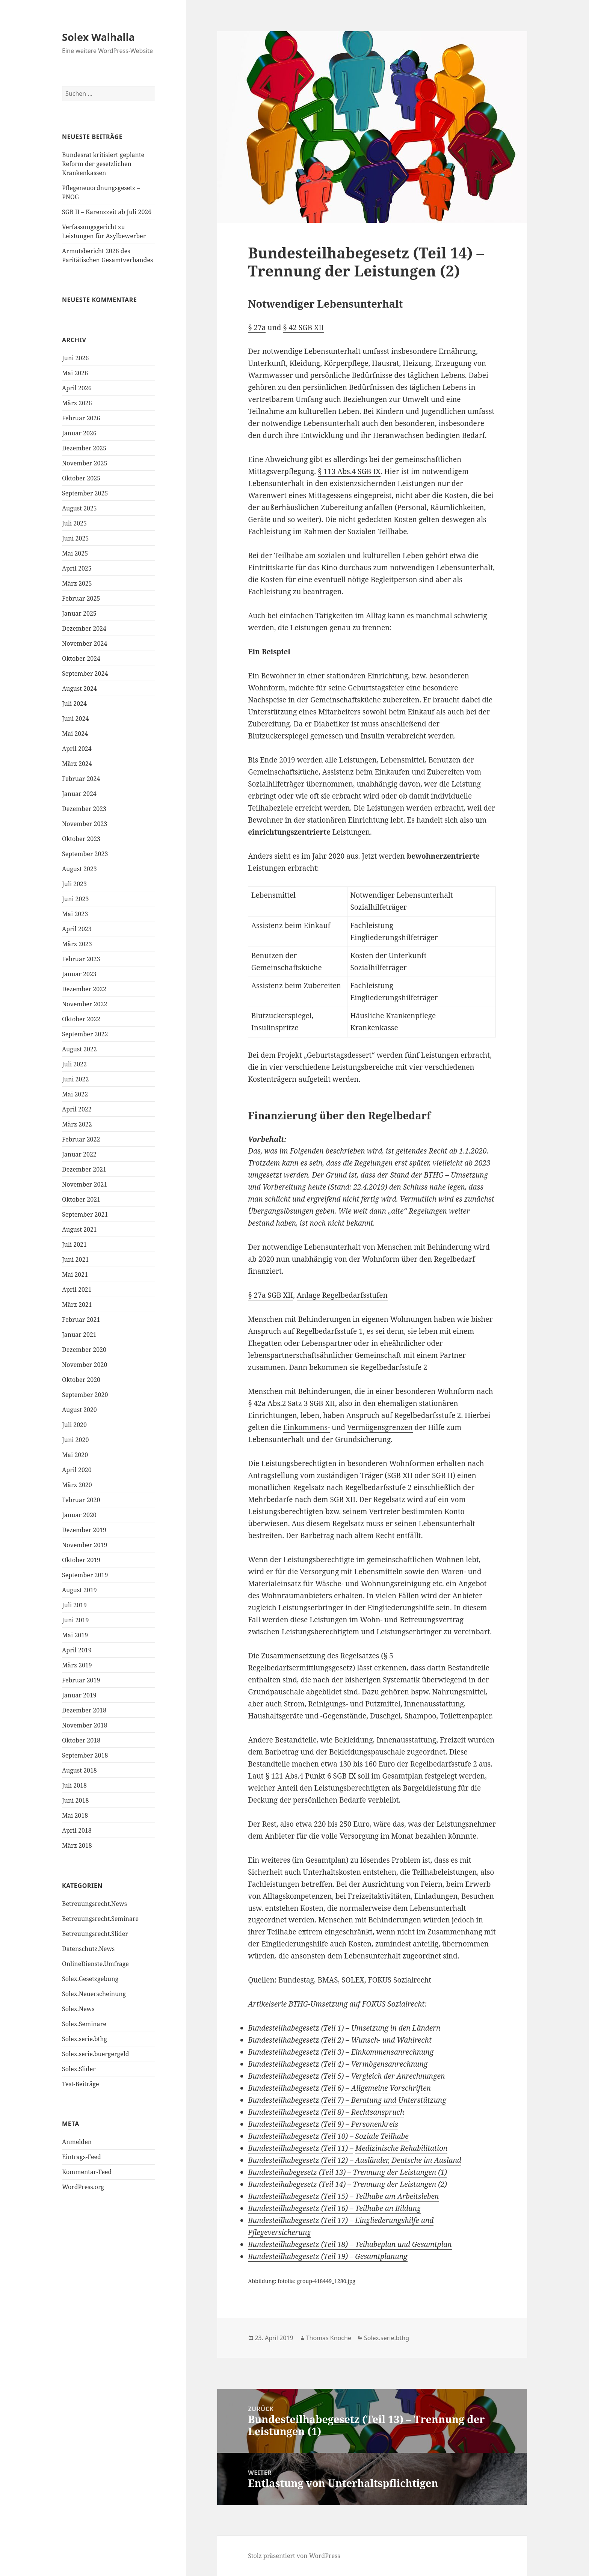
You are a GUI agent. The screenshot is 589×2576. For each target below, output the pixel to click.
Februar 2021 (81, 1319)
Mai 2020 (75, 1455)
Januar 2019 (79, 1695)
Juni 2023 (75, 899)
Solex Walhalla (98, 37)
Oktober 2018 (81, 1740)
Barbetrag (282, 1752)
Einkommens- (306, 1427)
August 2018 (79, 1770)
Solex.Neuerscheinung (94, 1994)
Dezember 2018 (84, 1710)
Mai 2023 (75, 914)
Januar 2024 (79, 794)
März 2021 (77, 1304)
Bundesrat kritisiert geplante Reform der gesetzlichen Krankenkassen (103, 164)
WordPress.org (83, 2187)
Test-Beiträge (80, 2084)
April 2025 (77, 568)
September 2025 (85, 493)
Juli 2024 (74, 703)
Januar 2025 (79, 613)
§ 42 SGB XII (303, 327)
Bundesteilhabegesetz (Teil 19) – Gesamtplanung (327, 2256)
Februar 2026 (81, 418)
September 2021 (85, 1214)
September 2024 (85, 673)
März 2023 (77, 944)
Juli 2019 (74, 1605)
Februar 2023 (81, 959)
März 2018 (77, 1845)
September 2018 (85, 1755)
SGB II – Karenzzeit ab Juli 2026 (106, 212)
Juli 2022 (74, 1064)
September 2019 (85, 1575)
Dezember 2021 (84, 1169)
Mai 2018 (75, 1815)
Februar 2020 (81, 1500)
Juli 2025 (74, 523)
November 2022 (84, 1004)
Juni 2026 (75, 358)
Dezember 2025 (84, 448)
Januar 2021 (79, 1334)
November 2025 (84, 463)
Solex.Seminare (84, 2024)
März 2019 (77, 1665)
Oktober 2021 (81, 1199)
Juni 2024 (75, 718)
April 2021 (77, 1289)
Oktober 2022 (81, 1019)
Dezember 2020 (84, 1349)
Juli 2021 (74, 1244)
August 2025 (79, 508)
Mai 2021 (75, 1274)
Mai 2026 (75, 373)
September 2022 (85, 1034)
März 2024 (77, 764)
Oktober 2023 (81, 839)
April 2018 (77, 1830)
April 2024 (77, 748)
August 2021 (79, 1229)
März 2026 (77, 403)
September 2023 (85, 854)
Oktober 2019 (81, 1560)
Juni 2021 (75, 1259)
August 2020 (79, 1410)
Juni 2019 (75, 1620)
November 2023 (84, 824)
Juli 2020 (74, 1425)
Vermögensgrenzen (380, 1427)
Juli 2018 (74, 1785)
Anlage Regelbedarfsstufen (342, 1295)
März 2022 (77, 1124)
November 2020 (84, 1364)
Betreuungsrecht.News (94, 1904)
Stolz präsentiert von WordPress (294, 2556)
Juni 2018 (75, 1800)
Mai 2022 (75, 1094)
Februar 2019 (81, 1680)
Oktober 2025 (81, 478)
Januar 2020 (79, 1515)
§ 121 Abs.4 (284, 1776)
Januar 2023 (79, 974)
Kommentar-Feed (87, 2172)
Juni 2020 (75, 1440)
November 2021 (84, 1184)
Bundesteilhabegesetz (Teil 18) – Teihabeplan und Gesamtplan (350, 2244)
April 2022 (77, 1109)
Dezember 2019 (84, 1530)
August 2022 (79, 1049)
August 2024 (79, 688)
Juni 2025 (75, 538)
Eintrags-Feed (81, 2157)
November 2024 (84, 643)
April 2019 (77, 1650)
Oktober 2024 (81, 658)
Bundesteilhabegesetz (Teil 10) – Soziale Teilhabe (328, 2136)
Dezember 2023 (84, 809)
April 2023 (77, 929)
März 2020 (77, 1485)
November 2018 (84, 1725)
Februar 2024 (81, 779)
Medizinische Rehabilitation (401, 2148)
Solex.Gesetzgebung (90, 1979)
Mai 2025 (75, 553)
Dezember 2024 (84, 628)
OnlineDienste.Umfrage (95, 1964)
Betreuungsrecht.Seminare (100, 1919)
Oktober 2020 (81, 1380)
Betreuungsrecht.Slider (95, 1934)
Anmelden (77, 2142)
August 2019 (79, 1590)
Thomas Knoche (328, 2338)
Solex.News (78, 2009)
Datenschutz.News (88, 1949)
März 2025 (77, 583)
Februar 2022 (81, 1139)
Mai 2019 (75, 1635)
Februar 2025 (81, 598)
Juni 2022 (75, 1079)
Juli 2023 (74, 884)
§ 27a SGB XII (270, 1295)
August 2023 (79, 869)
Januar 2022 (79, 1154)
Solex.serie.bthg (84, 2039)
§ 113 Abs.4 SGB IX (349, 471)
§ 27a (257, 327)
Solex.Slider (78, 2069)
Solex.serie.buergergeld (95, 2054)
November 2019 (84, 1545)
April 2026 (77, 388)
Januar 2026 (79, 433)
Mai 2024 (75, 733)
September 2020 (85, 1395)
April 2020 (77, 1470)
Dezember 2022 (84, 989)
